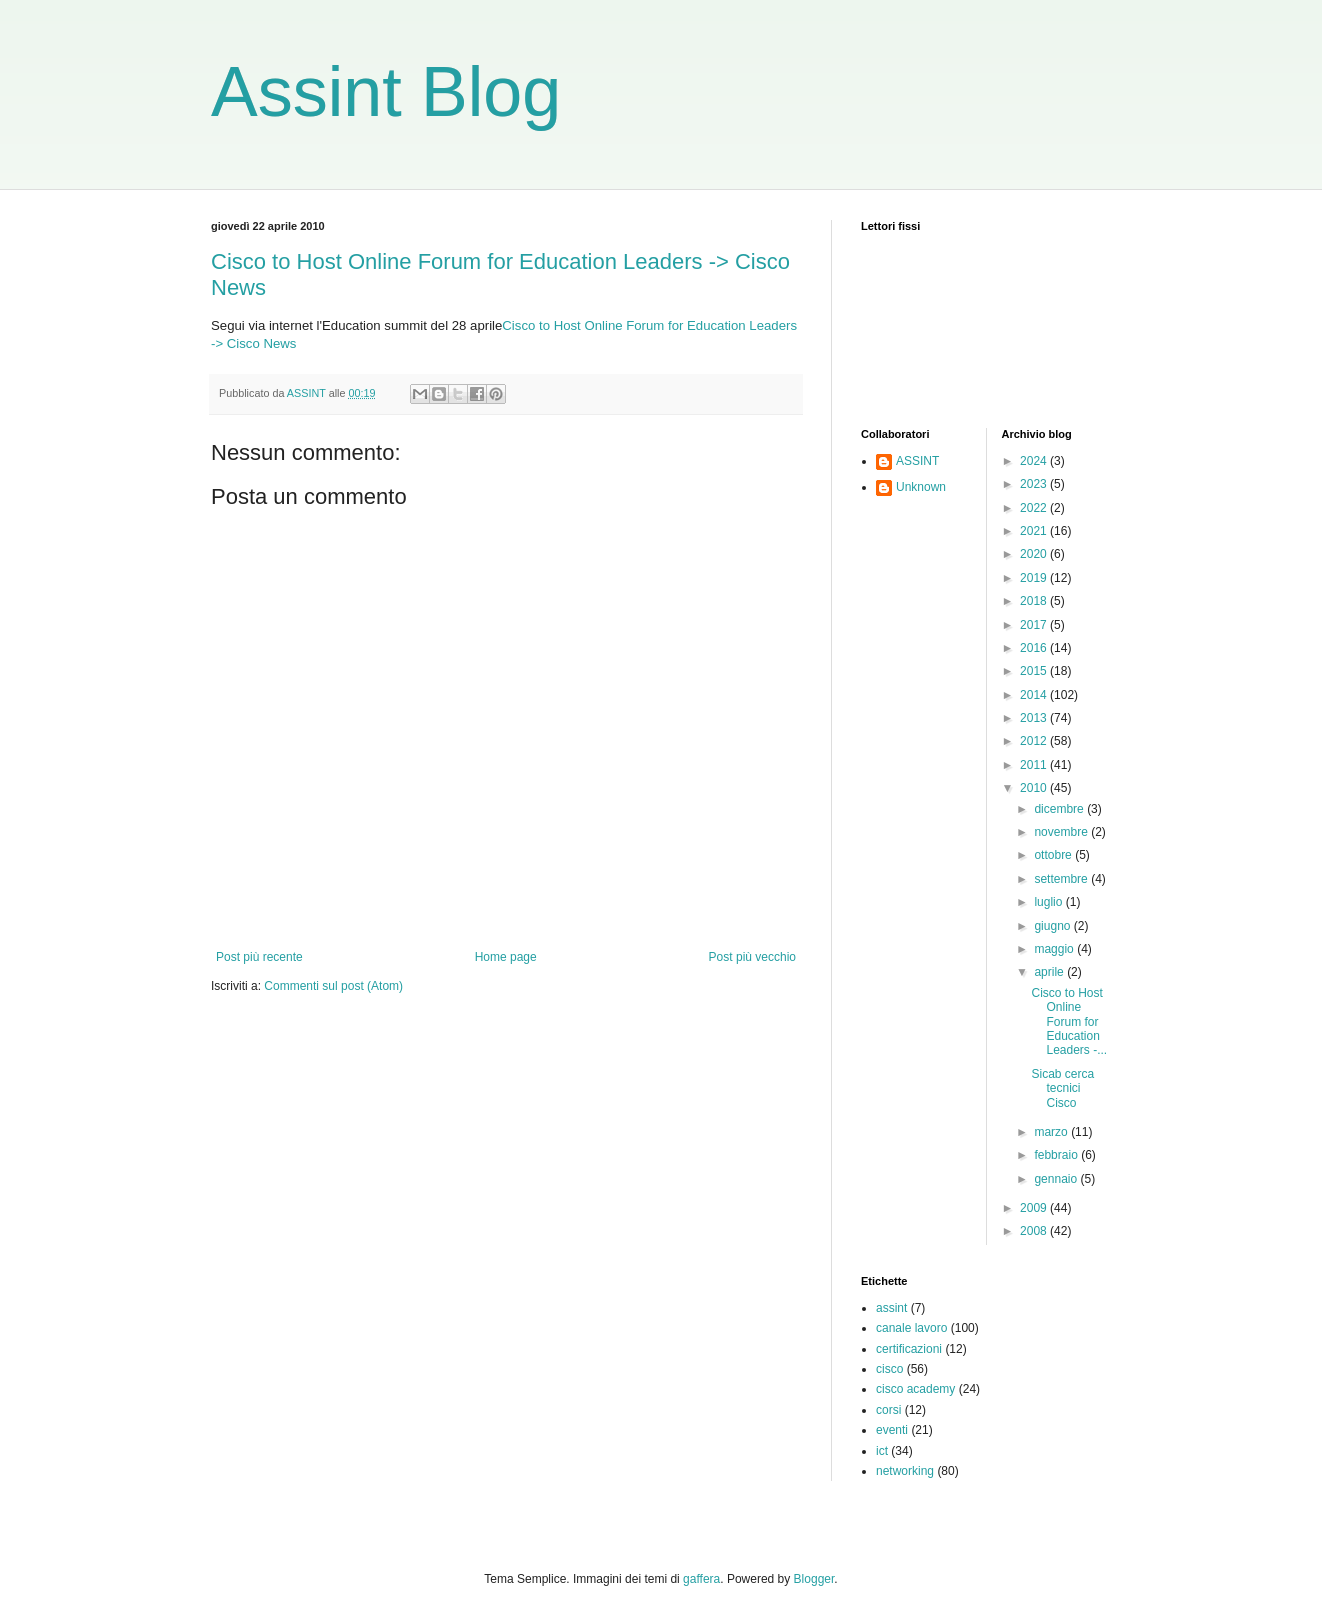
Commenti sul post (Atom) (333, 986)
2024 (1035, 461)
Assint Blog (386, 92)
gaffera (701, 1579)
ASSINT (917, 461)
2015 (1035, 671)
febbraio (1057, 1155)
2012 (1035, 741)
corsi (888, 1410)
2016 (1035, 648)
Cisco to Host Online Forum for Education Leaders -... (1069, 1022)
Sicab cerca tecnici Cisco (1062, 1088)
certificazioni (909, 1349)
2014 (1035, 695)
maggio (1055, 949)
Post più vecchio (752, 957)
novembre (1062, 832)
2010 (1035, 788)
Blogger (814, 1579)
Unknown (921, 487)
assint (891, 1308)
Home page (506, 957)
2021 (1035, 531)
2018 (1035, 601)
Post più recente (259, 957)
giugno (1053, 926)
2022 (1035, 508)
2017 (1035, 625)
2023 (1035, 484)
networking (905, 1471)
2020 (1035, 554)
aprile (1050, 972)
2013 (1035, 718)
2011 (1035, 765)
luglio (1049, 902)
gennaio (1057, 1179)
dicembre (1060, 809)
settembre (1062, 879)
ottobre (1054, 855)
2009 (1035, 1208)
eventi (892, 1430)
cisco (889, 1369)
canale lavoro (911, 1328)
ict (882, 1451)
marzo (1052, 1132)
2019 (1035, 578)
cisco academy (915, 1389)
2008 (1035, 1231)
